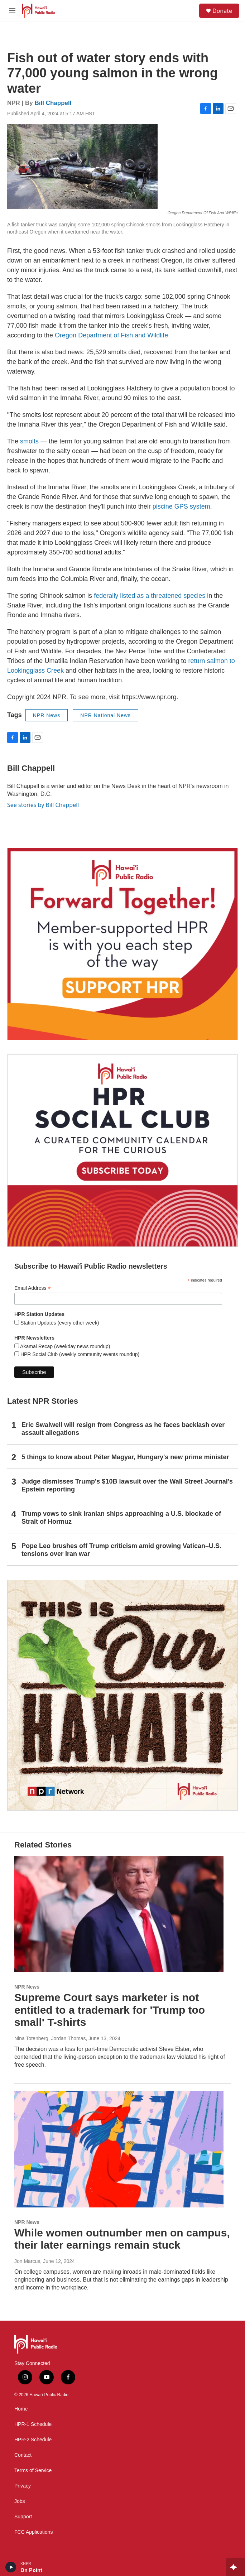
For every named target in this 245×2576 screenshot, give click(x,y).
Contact (23, 2455)
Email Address (32, 1288)
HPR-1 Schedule (33, 2424)
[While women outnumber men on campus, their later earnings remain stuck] (119, 2149)
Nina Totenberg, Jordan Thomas (50, 2038)
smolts (29, 441)
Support (23, 2516)
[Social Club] (122, 1150)
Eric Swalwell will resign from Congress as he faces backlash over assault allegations (123, 1428)
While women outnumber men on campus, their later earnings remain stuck (122, 2239)
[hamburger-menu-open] (12, 11)
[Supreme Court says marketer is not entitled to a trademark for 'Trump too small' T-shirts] (119, 1914)
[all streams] (235, 2567)
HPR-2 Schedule (33, 2439)
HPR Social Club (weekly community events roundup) (79, 1354)
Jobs (19, 2501)
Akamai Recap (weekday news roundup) (64, 1346)
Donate (222, 11)
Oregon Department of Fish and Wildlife (111, 335)
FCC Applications (33, 2532)
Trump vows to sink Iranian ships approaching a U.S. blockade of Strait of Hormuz (121, 1517)
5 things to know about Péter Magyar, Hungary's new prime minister (125, 1457)
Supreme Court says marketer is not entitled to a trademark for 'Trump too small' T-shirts (109, 2009)
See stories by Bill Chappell (43, 805)
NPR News (46, 715)
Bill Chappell (53, 103)
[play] (10, 2567)
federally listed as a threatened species (149, 595)
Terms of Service (33, 2470)
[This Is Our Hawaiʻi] (122, 1695)
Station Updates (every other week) (59, 1323)
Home (21, 2409)
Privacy (22, 2486)
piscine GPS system (181, 506)
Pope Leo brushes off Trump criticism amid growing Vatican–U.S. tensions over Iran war (121, 1549)
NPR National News (105, 715)
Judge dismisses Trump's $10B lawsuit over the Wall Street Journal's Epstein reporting (127, 1485)
